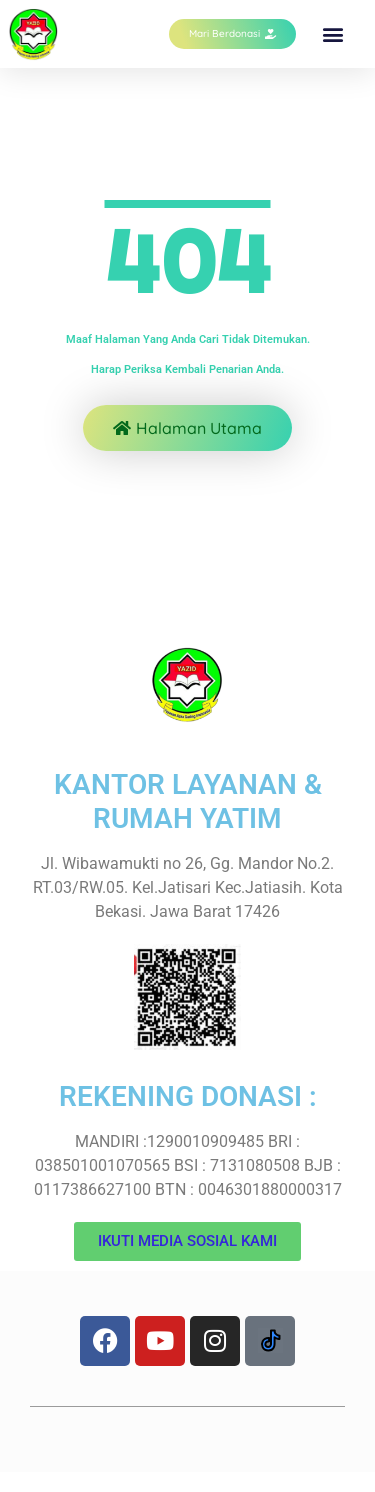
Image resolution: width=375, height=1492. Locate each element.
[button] (333, 34)
